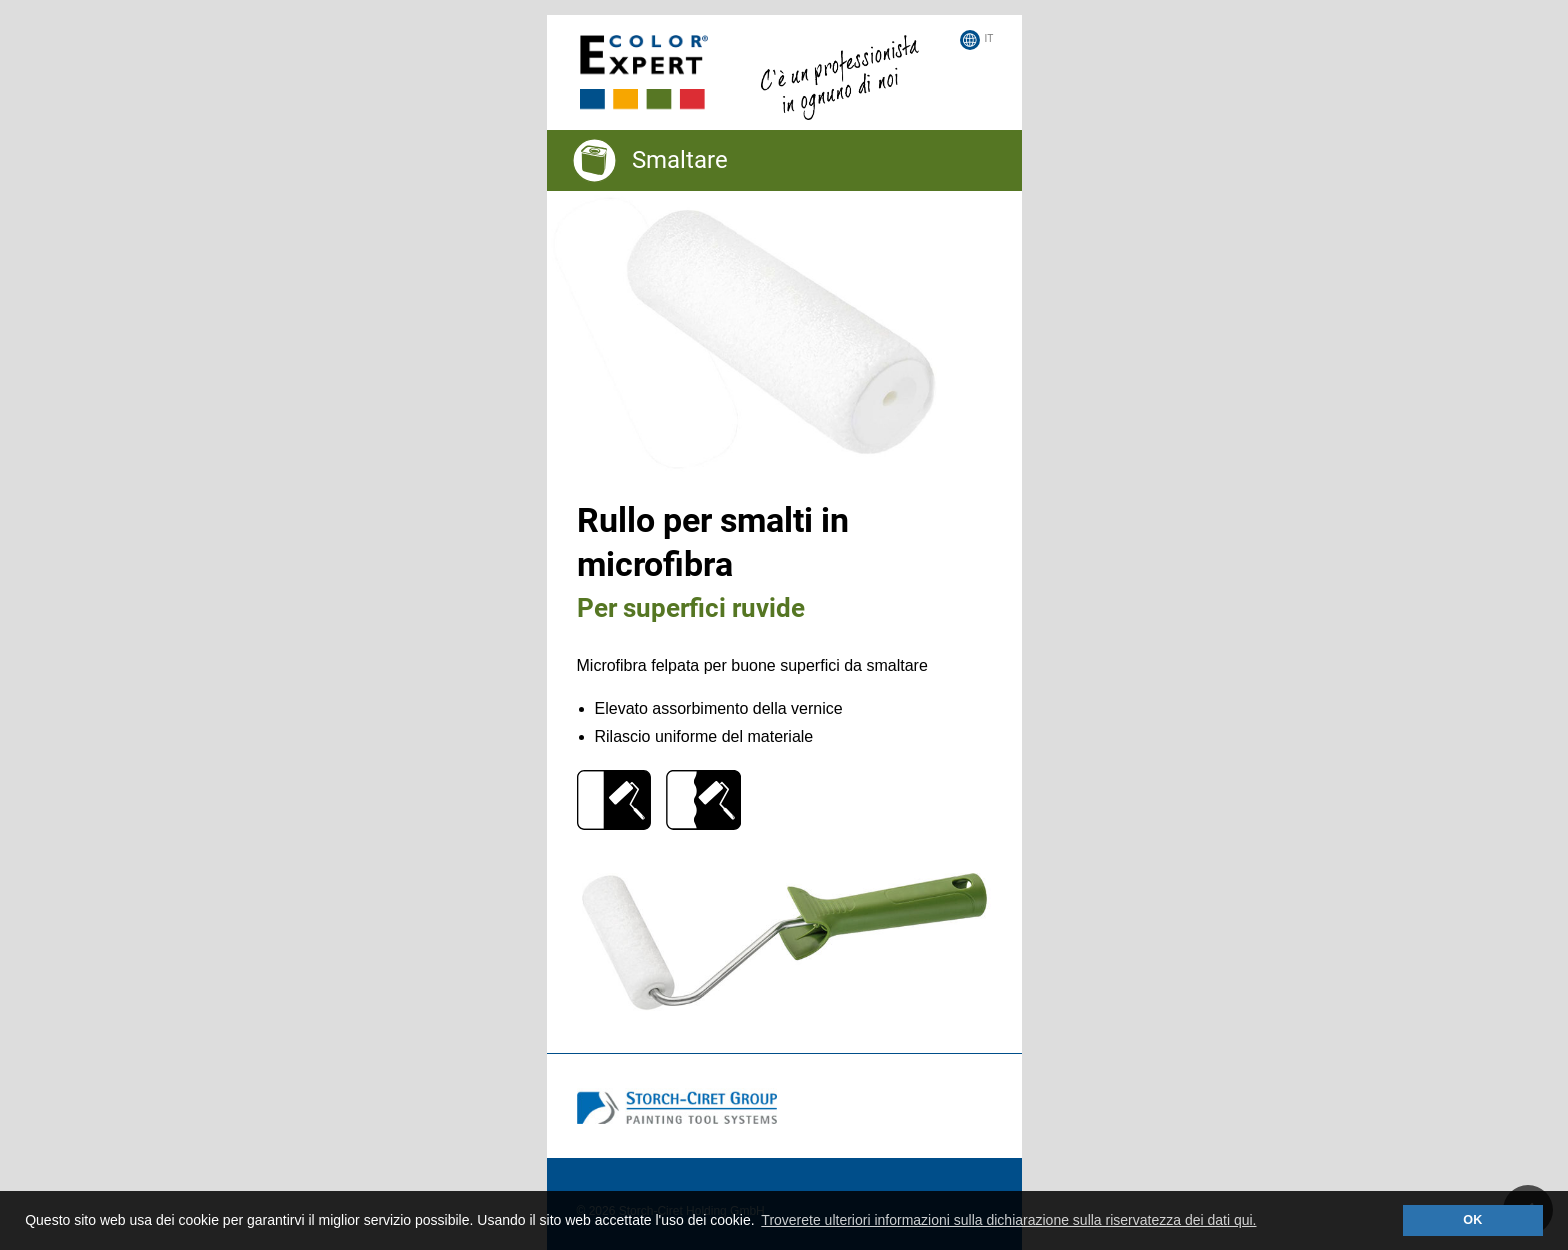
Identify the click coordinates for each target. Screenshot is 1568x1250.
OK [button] (1472, 1220)
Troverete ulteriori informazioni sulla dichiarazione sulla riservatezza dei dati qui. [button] (1008, 1220)
